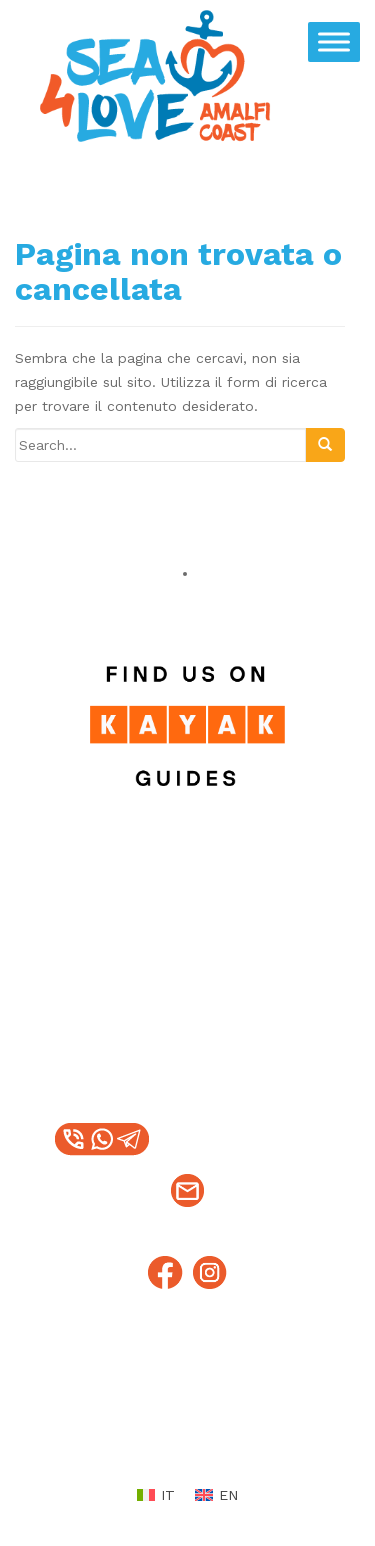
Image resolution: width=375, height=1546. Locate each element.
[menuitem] (156, 1494)
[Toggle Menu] (334, 41)
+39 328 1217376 (234, 1140)
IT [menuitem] (168, 1495)
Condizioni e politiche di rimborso (207, 1421)
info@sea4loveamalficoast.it (187, 1205)
